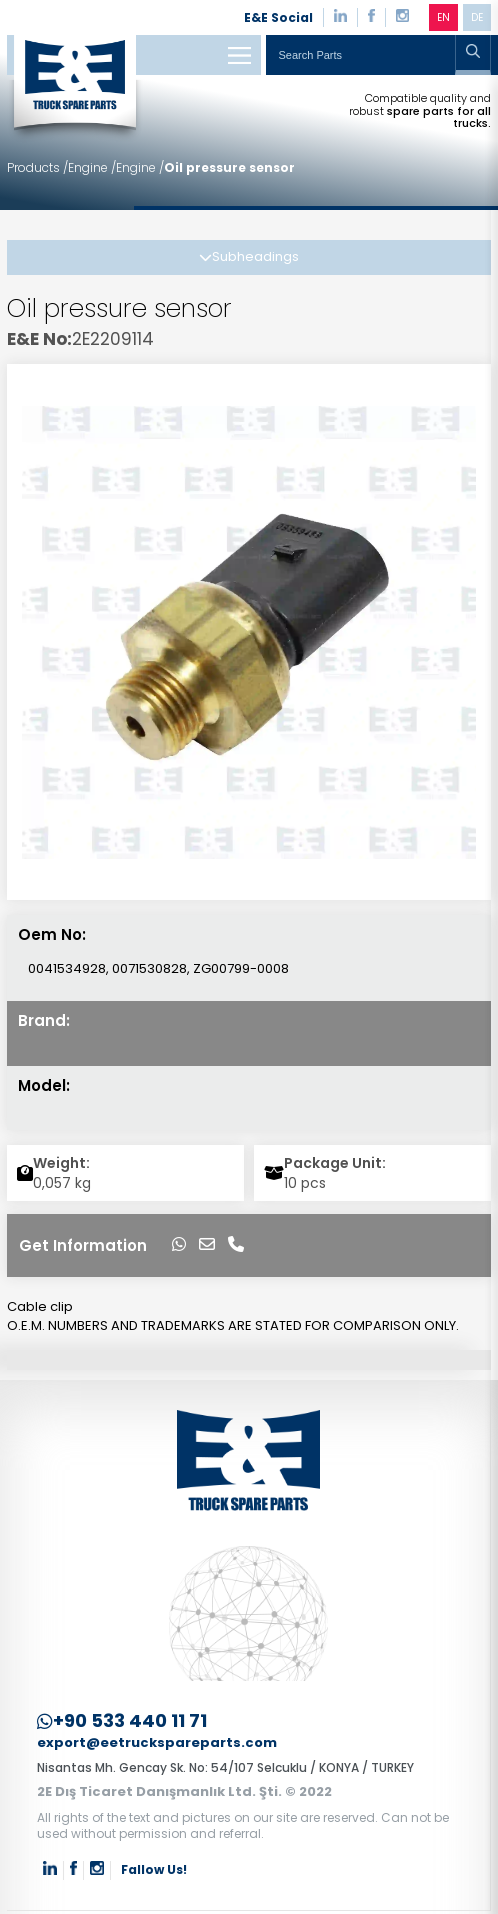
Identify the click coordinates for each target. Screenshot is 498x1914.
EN (443, 17)
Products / (37, 168)
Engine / (92, 168)
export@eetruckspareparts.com (157, 1743)
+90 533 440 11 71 (122, 1721)
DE (477, 17)
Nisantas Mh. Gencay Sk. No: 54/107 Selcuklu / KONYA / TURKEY (225, 1767)
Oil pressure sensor (229, 168)
